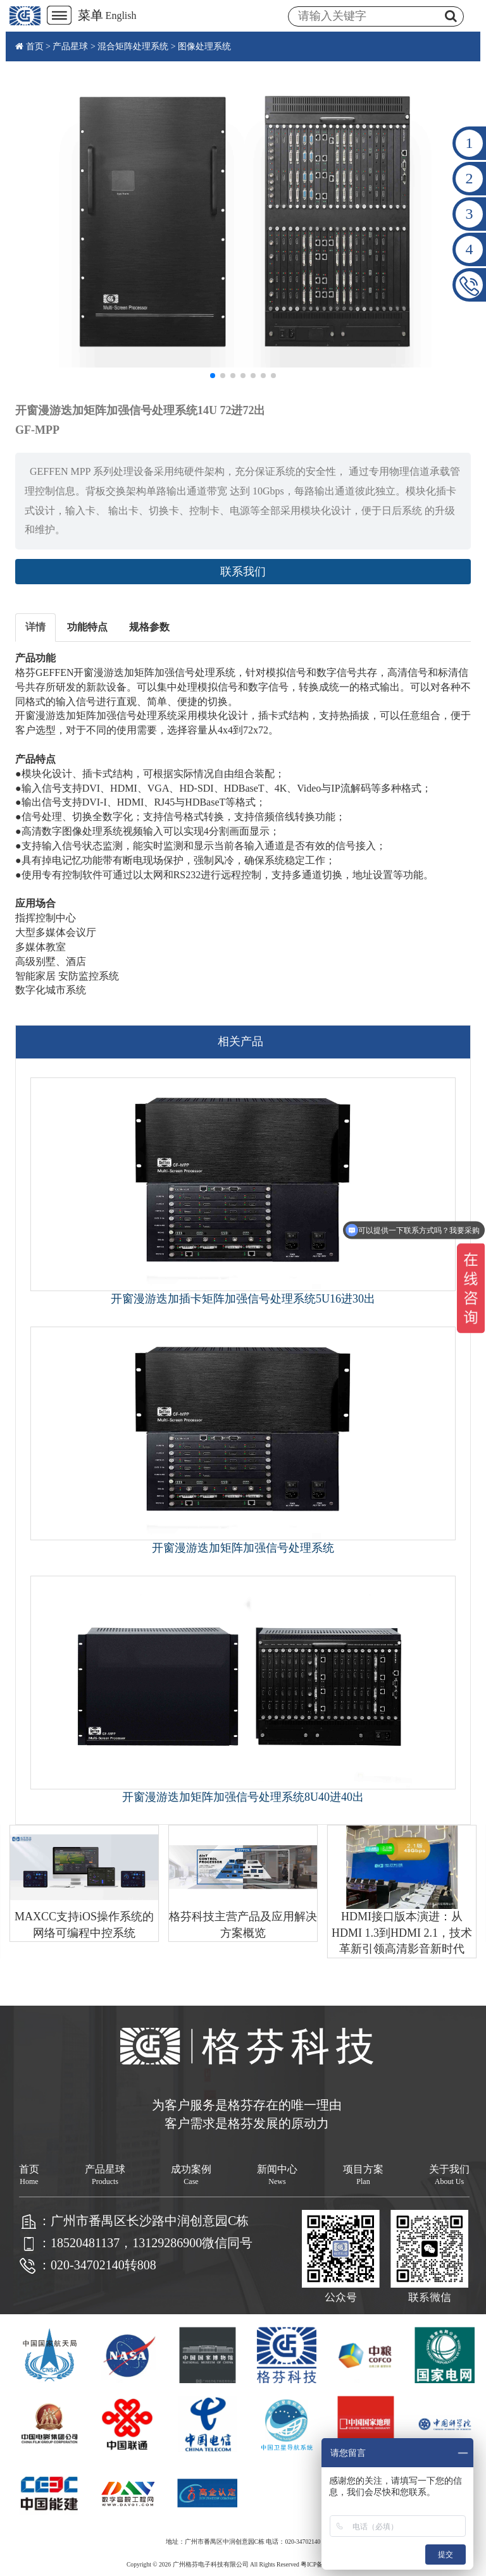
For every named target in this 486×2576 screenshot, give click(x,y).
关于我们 (449, 2175)
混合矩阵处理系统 (132, 46)
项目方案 (363, 2175)
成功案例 (191, 2175)
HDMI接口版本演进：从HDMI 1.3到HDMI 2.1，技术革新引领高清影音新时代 (402, 1932)
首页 (35, 46)
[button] (212, 375)
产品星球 (70, 46)
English (121, 15)
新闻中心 (277, 2175)
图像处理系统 (204, 46)
